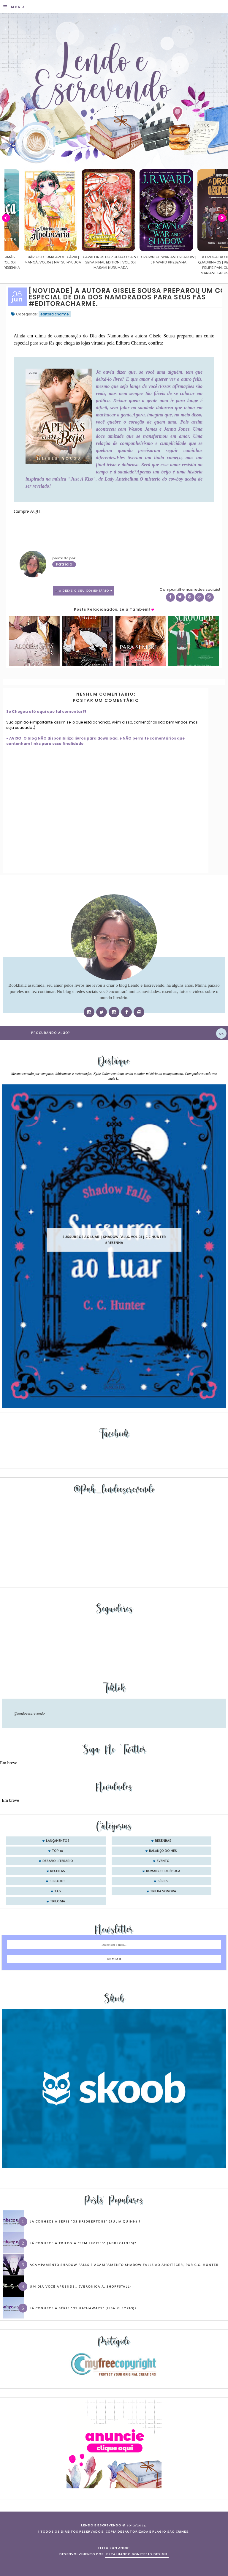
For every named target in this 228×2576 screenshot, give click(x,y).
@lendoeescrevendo (29, 1713)
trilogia (57, 1901)
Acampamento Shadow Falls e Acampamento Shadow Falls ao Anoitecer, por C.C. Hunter (124, 2265)
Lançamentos (57, 1841)
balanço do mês (163, 1851)
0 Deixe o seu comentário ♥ (86, 591)
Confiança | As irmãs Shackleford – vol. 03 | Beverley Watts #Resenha (33, 262)
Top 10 (57, 1851)
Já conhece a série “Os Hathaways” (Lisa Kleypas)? (83, 2308)
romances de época (163, 1871)
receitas (57, 1871)
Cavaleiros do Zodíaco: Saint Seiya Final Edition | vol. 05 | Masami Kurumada (149, 262)
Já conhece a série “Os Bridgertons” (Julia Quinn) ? (85, 2221)
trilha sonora (163, 1891)
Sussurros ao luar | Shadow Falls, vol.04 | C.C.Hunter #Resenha (114, 1239)
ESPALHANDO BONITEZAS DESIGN (136, 2554)
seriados (58, 1881)
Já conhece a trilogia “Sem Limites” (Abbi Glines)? (83, 2243)
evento (163, 1861)
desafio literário (57, 1861)
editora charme (54, 314)
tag (57, 1891)
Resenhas (163, 1841)
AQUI (36, 511)
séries (163, 1881)
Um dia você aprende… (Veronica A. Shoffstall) (80, 2286)
